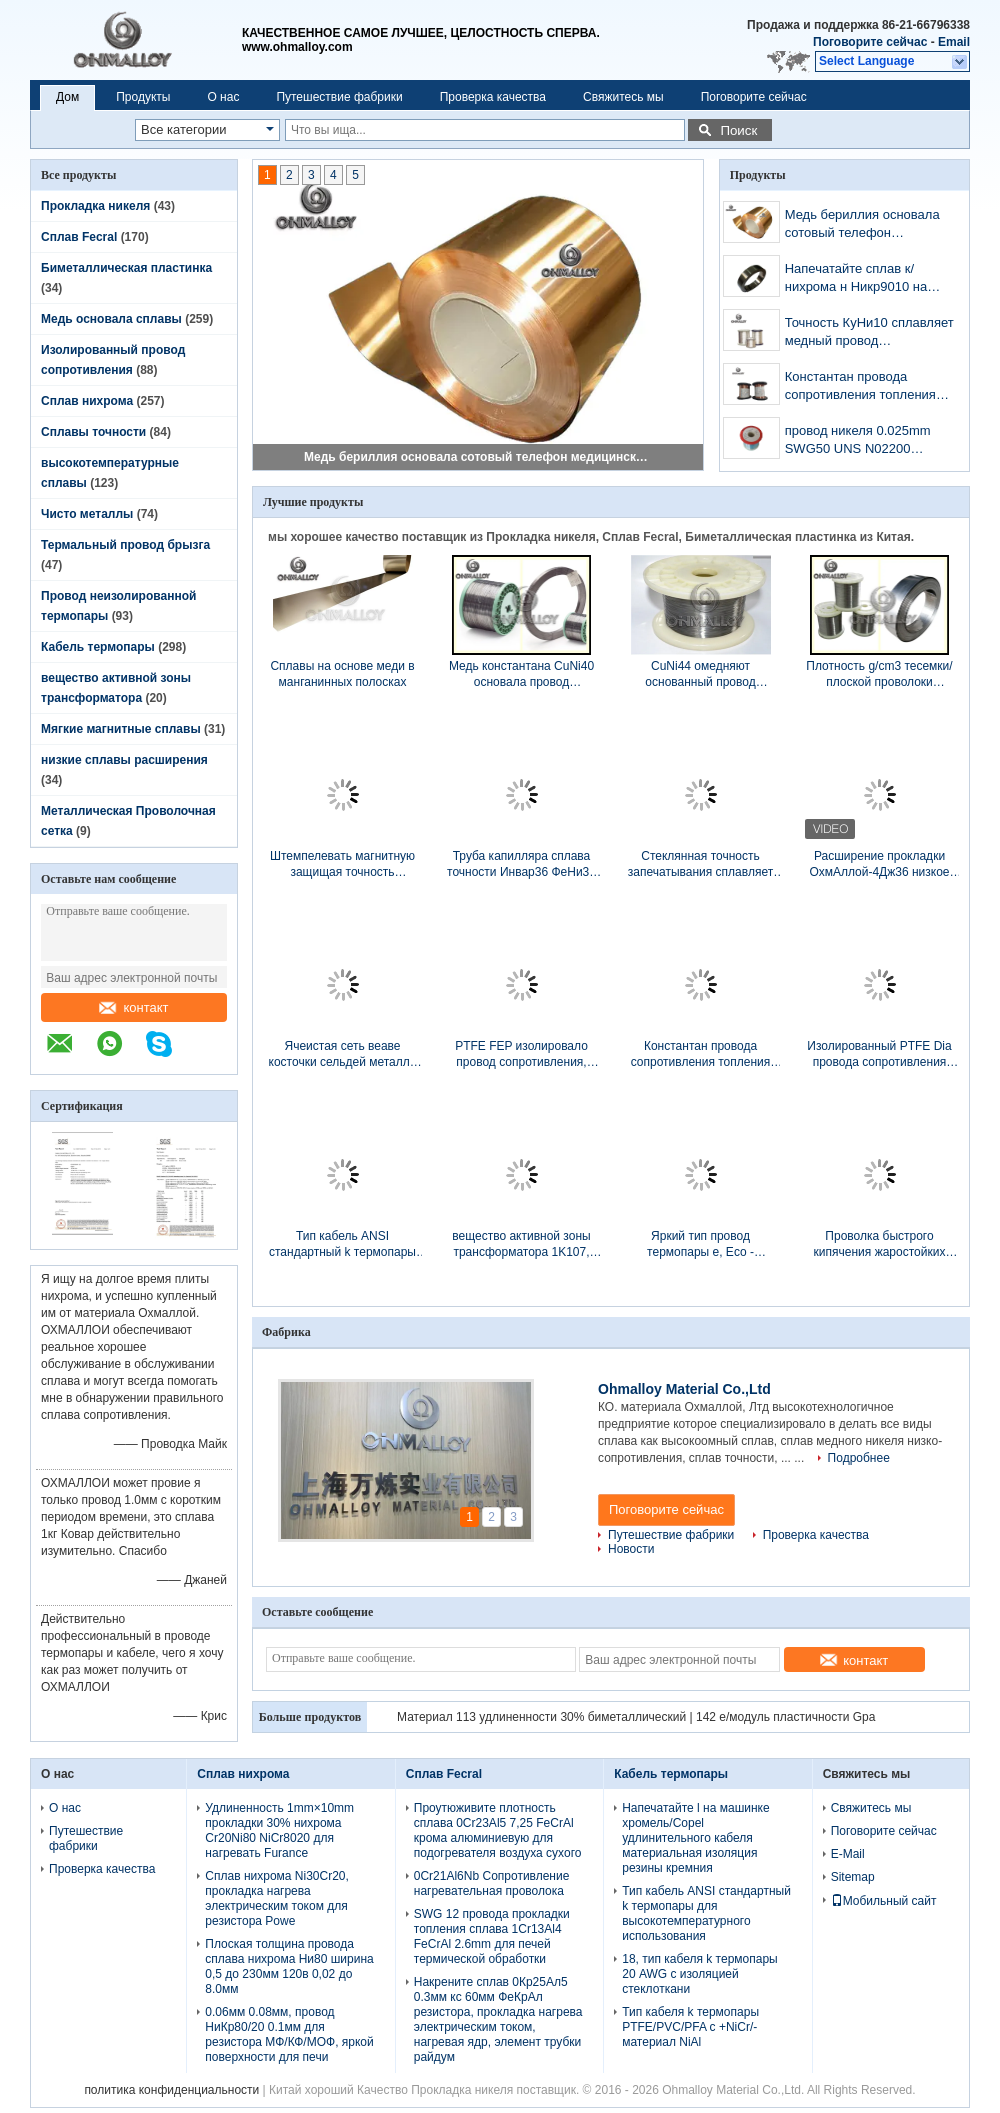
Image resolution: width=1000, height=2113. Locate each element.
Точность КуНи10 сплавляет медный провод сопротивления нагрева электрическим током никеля (869, 333)
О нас (223, 97)
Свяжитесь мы (623, 97)
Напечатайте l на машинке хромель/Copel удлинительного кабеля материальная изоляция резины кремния (695, 1838)
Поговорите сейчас (870, 42)
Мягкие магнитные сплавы (121, 729)
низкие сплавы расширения (124, 760)
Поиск (738, 130)
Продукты (143, 97)
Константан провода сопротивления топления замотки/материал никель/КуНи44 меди (864, 387)
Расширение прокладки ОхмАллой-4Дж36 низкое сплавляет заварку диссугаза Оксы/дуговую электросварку (879, 864)
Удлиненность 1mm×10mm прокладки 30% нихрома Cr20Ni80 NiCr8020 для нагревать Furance (279, 1830)
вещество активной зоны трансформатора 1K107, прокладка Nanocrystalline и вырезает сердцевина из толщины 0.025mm (522, 1244)
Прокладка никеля (95, 206)
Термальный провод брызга (125, 545)
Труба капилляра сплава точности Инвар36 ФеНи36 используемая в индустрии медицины (521, 864)
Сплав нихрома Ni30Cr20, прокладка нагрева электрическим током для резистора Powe (277, 1898)
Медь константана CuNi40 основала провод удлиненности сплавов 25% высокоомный (522, 674)
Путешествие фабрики (339, 97)
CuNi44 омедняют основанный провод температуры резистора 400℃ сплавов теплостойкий (700, 674)
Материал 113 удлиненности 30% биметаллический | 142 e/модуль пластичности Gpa (636, 1717)
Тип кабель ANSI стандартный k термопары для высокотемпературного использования (342, 1244)
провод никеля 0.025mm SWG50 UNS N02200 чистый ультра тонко (858, 441)
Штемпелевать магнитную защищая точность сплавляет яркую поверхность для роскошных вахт (342, 864)
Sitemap (853, 1877)
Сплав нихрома (87, 401)
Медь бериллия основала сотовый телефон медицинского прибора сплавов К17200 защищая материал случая (479, 457)
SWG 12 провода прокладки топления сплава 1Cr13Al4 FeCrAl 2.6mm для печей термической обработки (492, 1936)
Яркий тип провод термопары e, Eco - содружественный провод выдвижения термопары (700, 1244)
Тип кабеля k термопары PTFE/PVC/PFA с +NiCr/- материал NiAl (690, 2027)
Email (954, 42)
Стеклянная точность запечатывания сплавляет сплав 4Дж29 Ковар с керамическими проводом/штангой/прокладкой (700, 864)
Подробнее (859, 1458)
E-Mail (848, 1854)
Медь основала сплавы (111, 319)
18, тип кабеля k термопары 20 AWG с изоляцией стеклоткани (700, 1974)
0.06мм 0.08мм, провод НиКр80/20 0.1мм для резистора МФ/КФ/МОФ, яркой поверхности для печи (289, 2034)
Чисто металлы (87, 514)
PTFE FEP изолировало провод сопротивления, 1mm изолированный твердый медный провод (521, 1054)
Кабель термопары (98, 647)
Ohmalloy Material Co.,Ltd (684, 1389)
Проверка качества (493, 97)
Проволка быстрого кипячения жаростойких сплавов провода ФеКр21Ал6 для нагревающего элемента (879, 1244)
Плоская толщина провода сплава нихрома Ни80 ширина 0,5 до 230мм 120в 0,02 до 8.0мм (289, 1966)
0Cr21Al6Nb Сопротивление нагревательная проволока (492, 1883)
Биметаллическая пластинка (126, 268)
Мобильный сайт (884, 1901)
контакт (133, 1007)
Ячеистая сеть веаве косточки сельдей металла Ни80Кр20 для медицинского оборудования (343, 1054)
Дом (67, 97)
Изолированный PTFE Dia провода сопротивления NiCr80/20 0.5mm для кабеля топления (879, 1054)
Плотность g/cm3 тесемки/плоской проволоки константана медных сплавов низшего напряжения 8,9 (879, 674)
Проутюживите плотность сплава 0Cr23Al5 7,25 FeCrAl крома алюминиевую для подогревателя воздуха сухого (498, 1830)
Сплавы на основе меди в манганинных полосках (342, 674)
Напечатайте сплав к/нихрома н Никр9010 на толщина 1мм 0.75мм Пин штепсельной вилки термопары (863, 279)
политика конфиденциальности (171, 2090)
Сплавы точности (93, 432)
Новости (631, 1549)
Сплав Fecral (79, 237)
